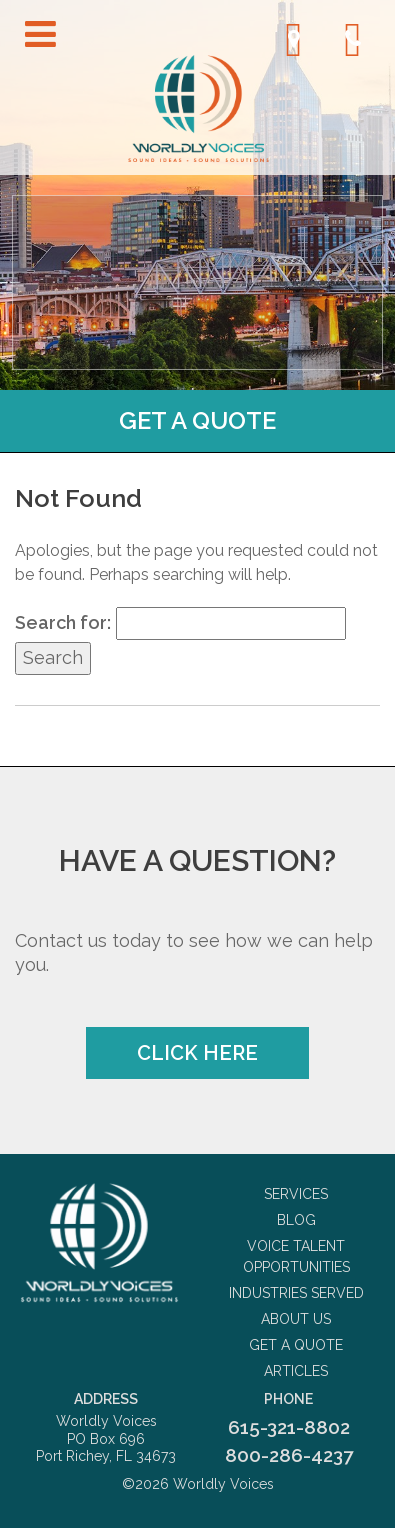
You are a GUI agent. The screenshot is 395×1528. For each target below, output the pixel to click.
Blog (296, 1220)
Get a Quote (197, 420)
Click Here (197, 1053)
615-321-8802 (289, 1427)
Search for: (63, 622)
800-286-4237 (289, 1455)
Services (296, 1194)
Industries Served (296, 1293)
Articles (296, 1371)
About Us (296, 1319)
